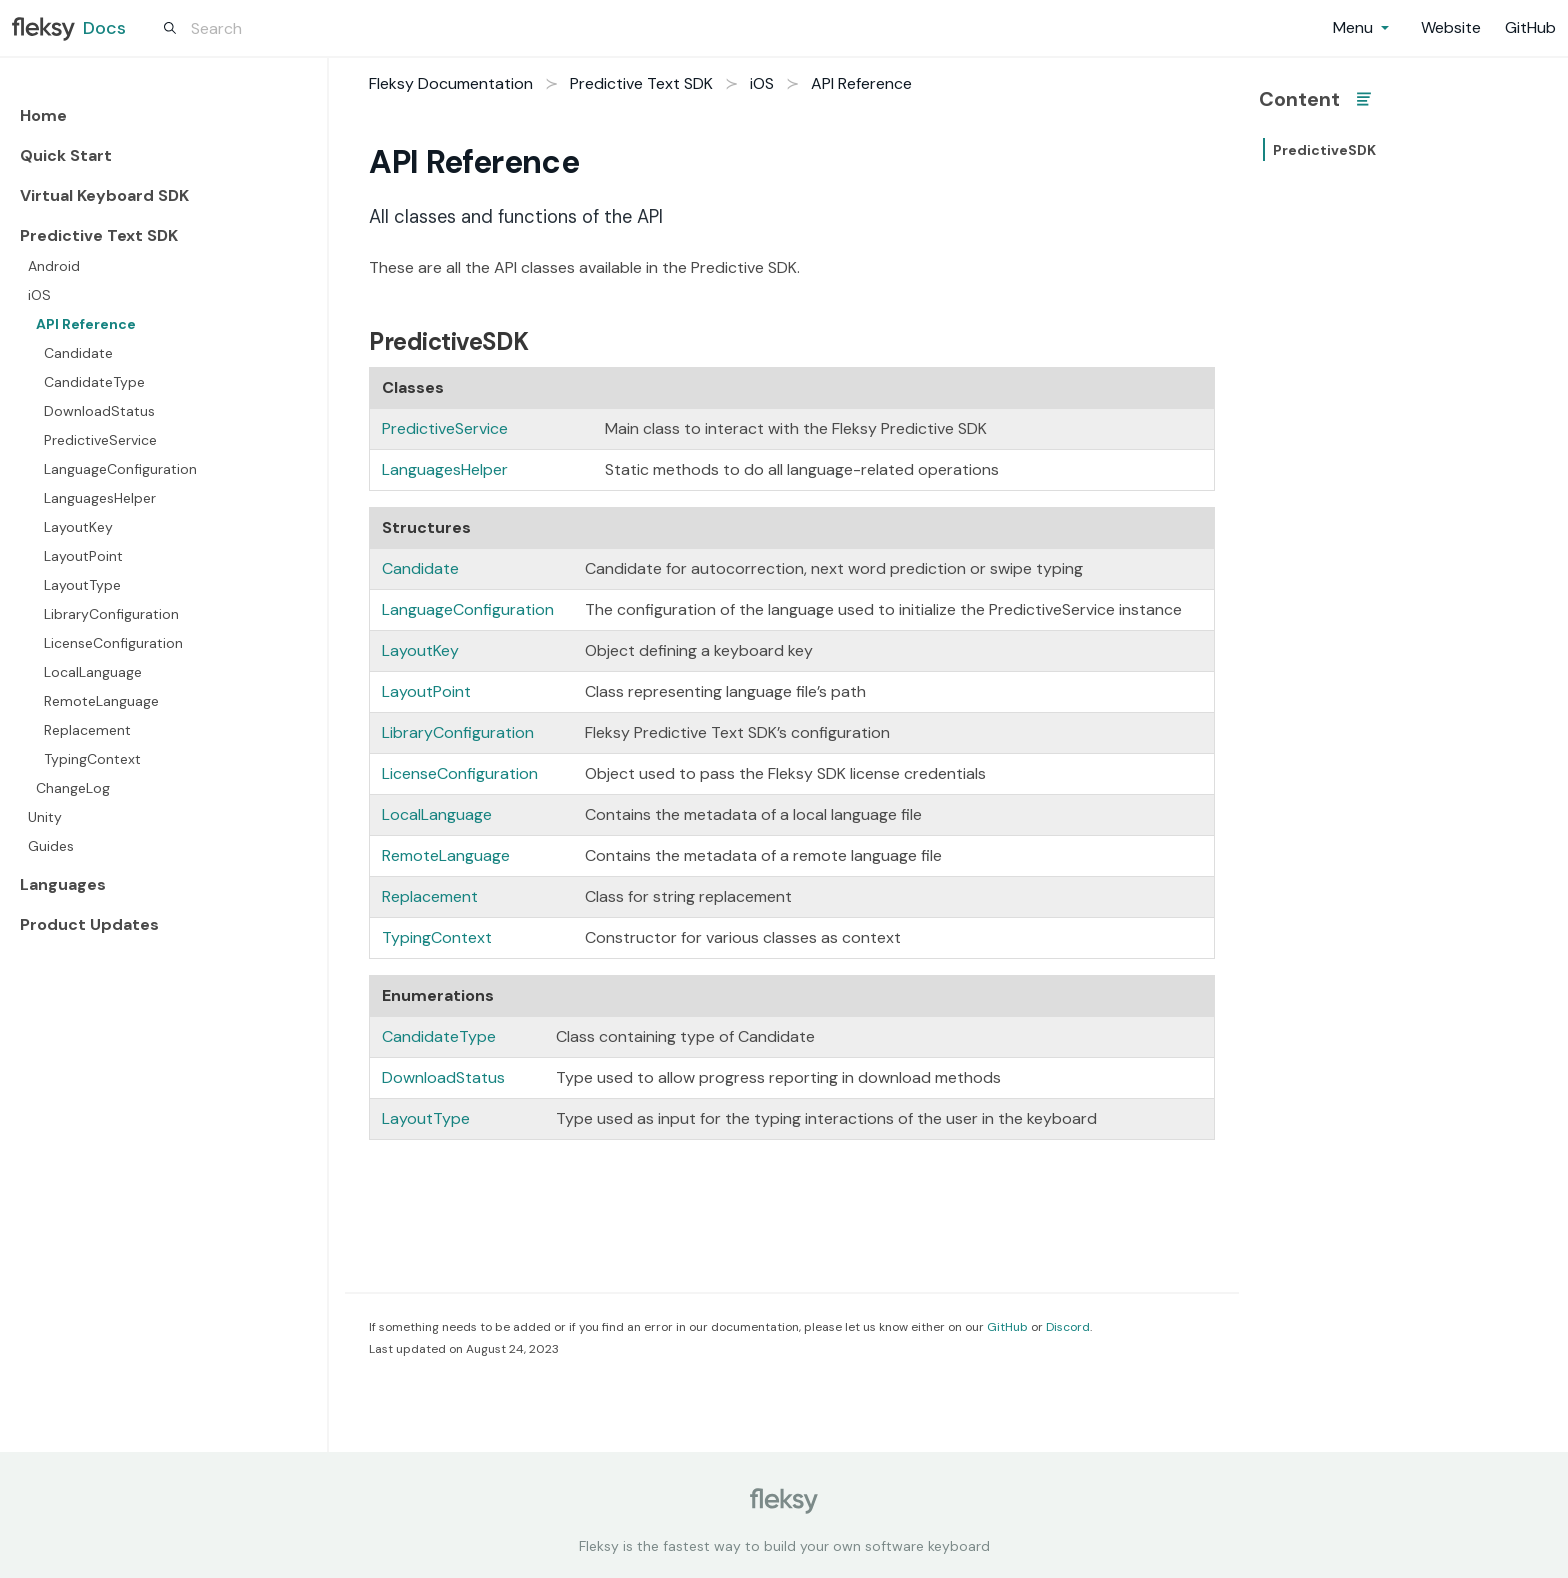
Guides (51, 846)
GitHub (1007, 1327)
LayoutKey (78, 527)
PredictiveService (100, 440)
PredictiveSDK (1324, 150)
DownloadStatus (99, 411)
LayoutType (82, 585)
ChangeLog (73, 788)
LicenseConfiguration (113, 643)
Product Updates (89, 924)
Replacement (87, 730)
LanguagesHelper (100, 498)
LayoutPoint (83, 556)
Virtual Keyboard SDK (104, 195)
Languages (63, 884)
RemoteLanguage (101, 701)
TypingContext (92, 759)
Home (43, 115)
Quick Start (66, 155)
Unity (45, 817)
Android (54, 266)
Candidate (78, 353)
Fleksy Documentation (451, 83)
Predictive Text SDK (99, 235)
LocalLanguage (93, 672)
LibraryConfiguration (111, 614)
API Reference (86, 324)
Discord (1068, 1327)
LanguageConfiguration (120, 469)
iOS (39, 295)
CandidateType (94, 382)
